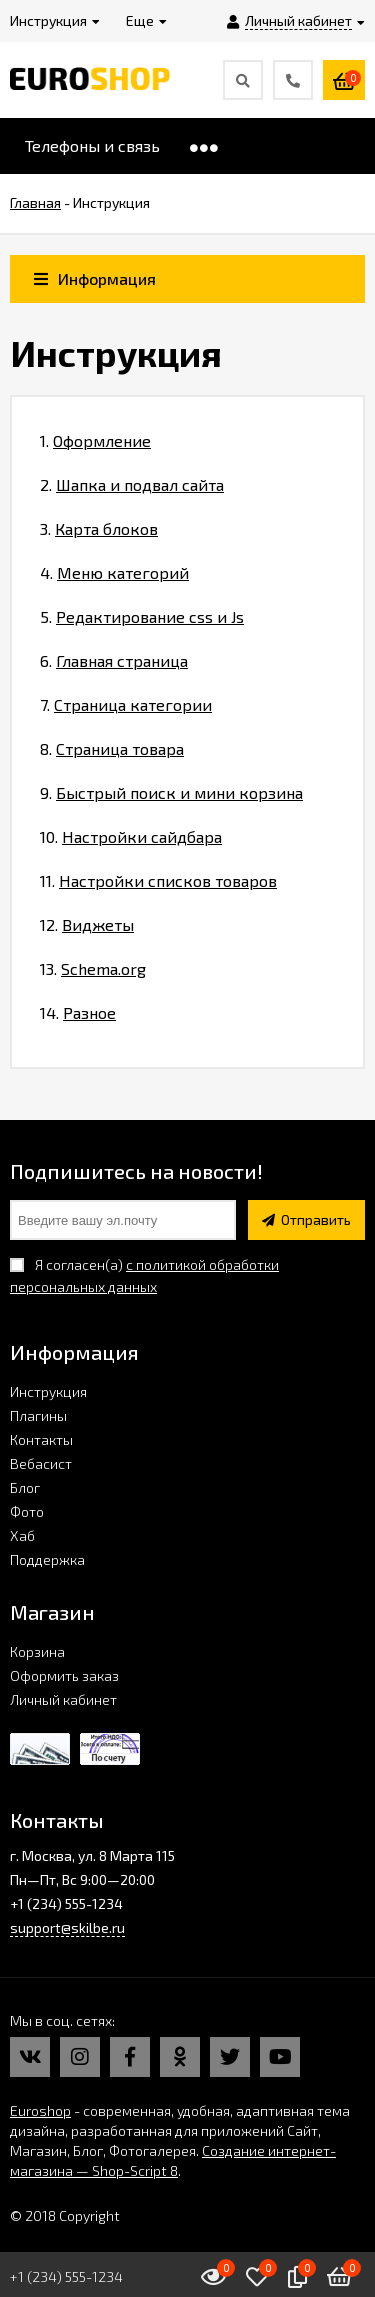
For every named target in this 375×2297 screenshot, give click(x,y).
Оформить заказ (64, 1675)
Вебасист (41, 1463)
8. (112, 748)
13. (93, 968)
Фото (27, 1511)
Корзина (37, 1651)
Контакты (41, 1439)
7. (126, 704)
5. (142, 616)
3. (99, 528)
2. (132, 484)
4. (114, 572)
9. (171, 792)
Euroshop (40, 2110)
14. (78, 1012)
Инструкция (48, 1391)
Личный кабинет (63, 1699)
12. (87, 924)
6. (114, 660)
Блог (25, 1487)
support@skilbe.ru (67, 1927)
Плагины (38, 1415)
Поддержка (47, 1559)
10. (131, 836)
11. (158, 880)
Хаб (22, 1535)
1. (95, 440)
